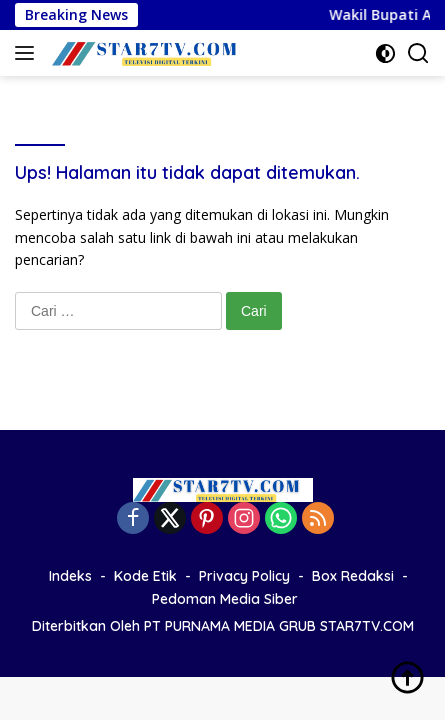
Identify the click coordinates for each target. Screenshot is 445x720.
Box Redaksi (353, 576)
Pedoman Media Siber (225, 599)
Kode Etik (145, 576)
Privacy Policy (244, 576)
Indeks (70, 576)
